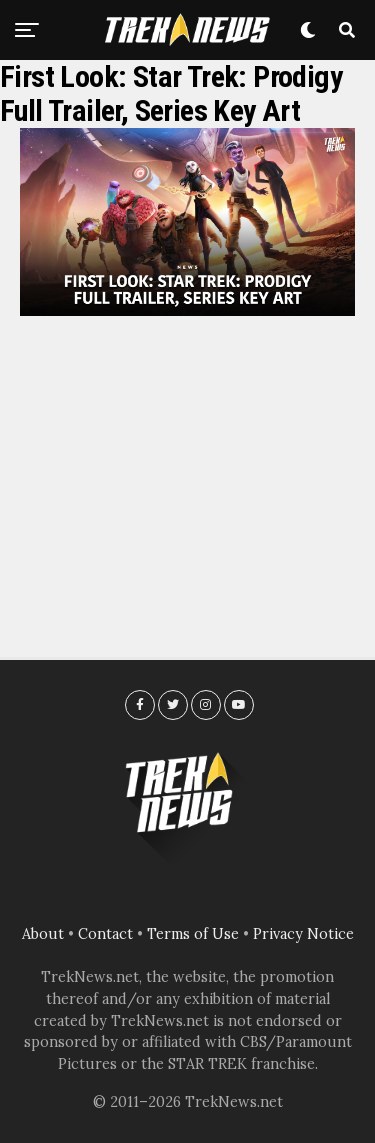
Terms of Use (193, 934)
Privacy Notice (303, 934)
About (43, 934)
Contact (105, 934)
